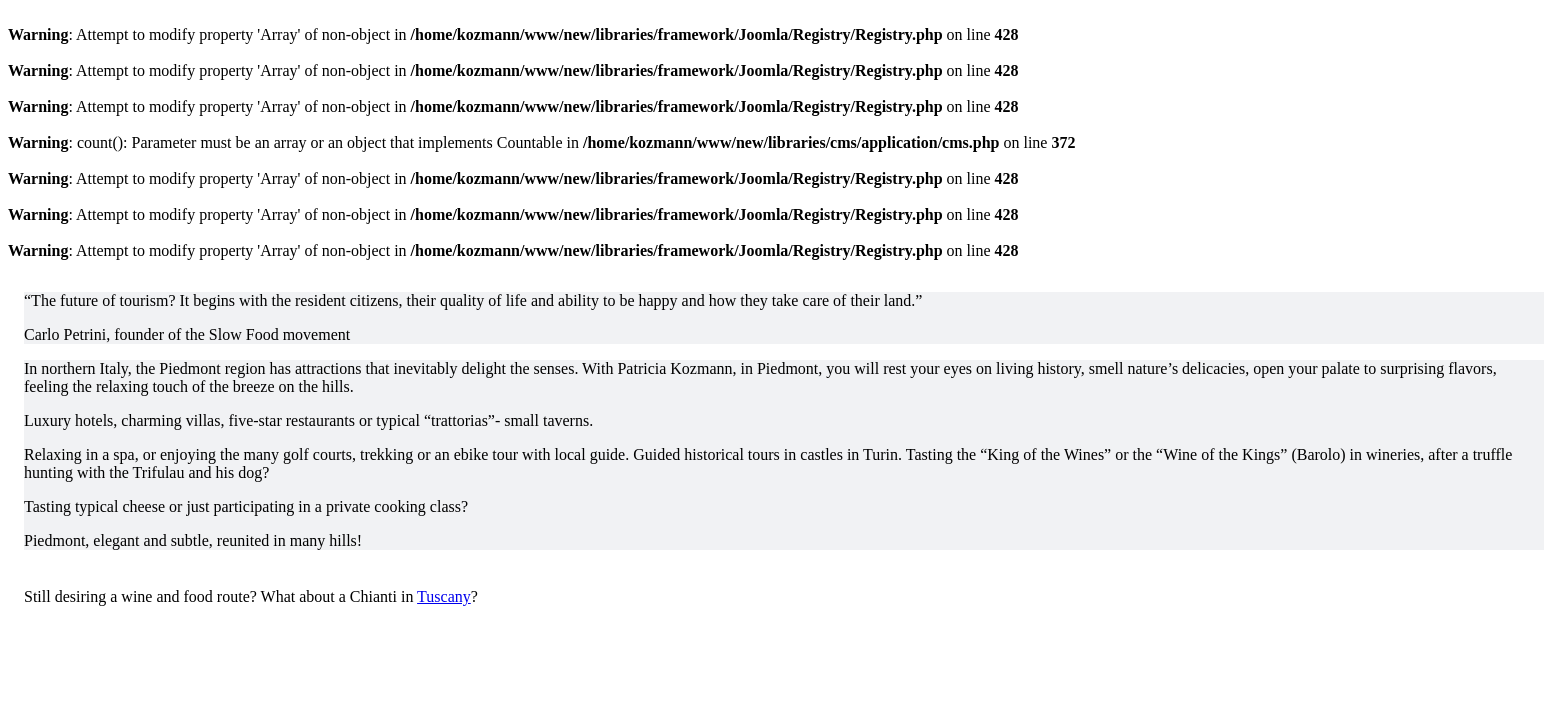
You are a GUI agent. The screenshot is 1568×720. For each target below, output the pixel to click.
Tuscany (444, 596)
